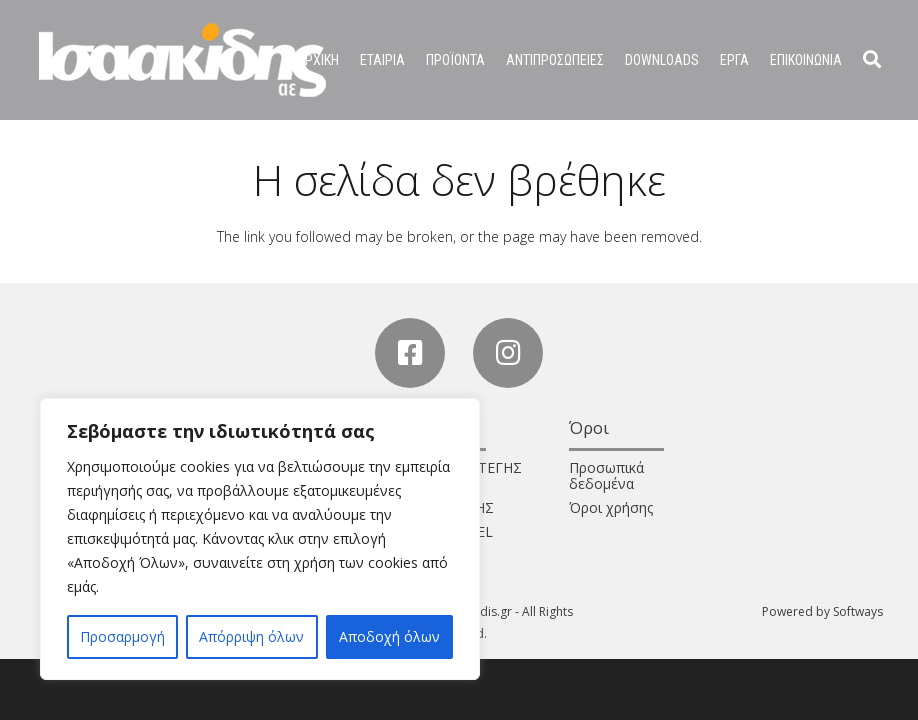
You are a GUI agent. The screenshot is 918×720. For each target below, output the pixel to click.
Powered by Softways (822, 611)
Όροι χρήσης (611, 507)
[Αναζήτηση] (872, 59)
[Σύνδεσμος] (182, 60)
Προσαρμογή (122, 636)
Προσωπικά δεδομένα (606, 476)
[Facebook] (410, 353)
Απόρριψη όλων (251, 636)
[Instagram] (508, 353)
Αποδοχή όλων (389, 636)
